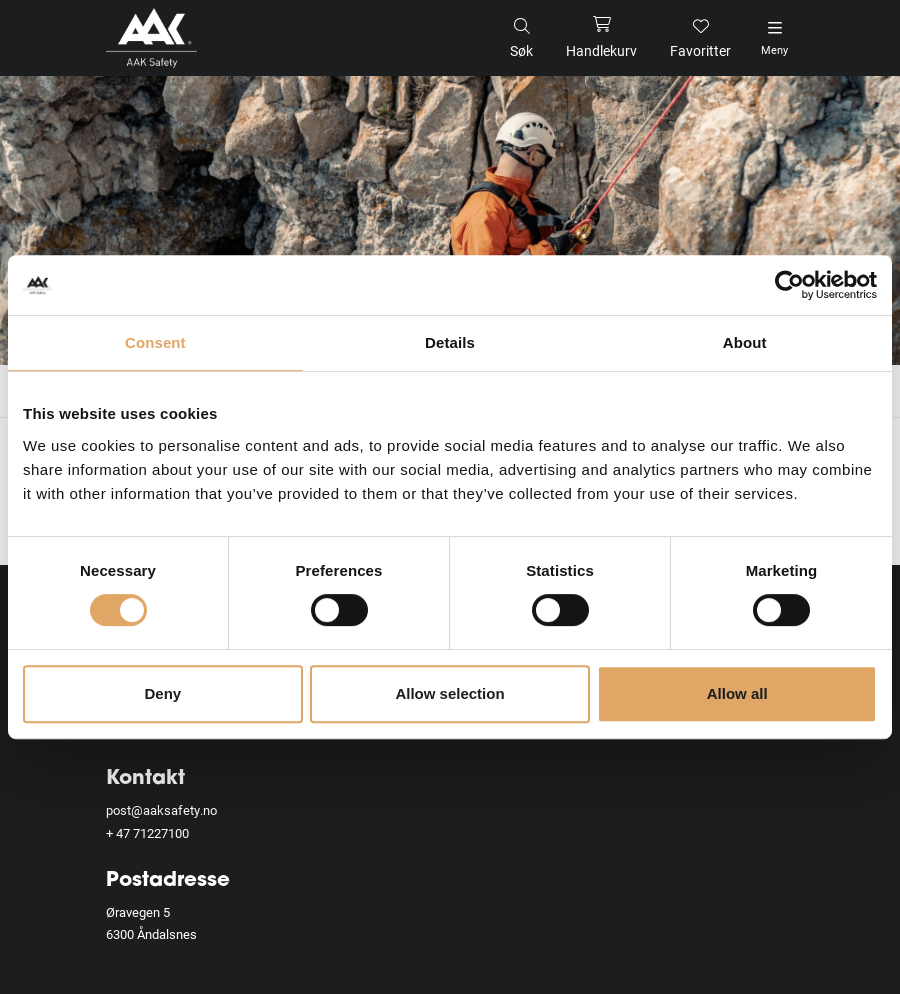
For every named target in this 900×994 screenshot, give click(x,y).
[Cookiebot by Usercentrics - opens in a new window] (789, 285)
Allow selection (449, 693)
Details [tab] (450, 342)
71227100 (161, 833)
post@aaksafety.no (161, 810)
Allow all (737, 693)
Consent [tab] (155, 342)
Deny (162, 693)
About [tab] (745, 342)
